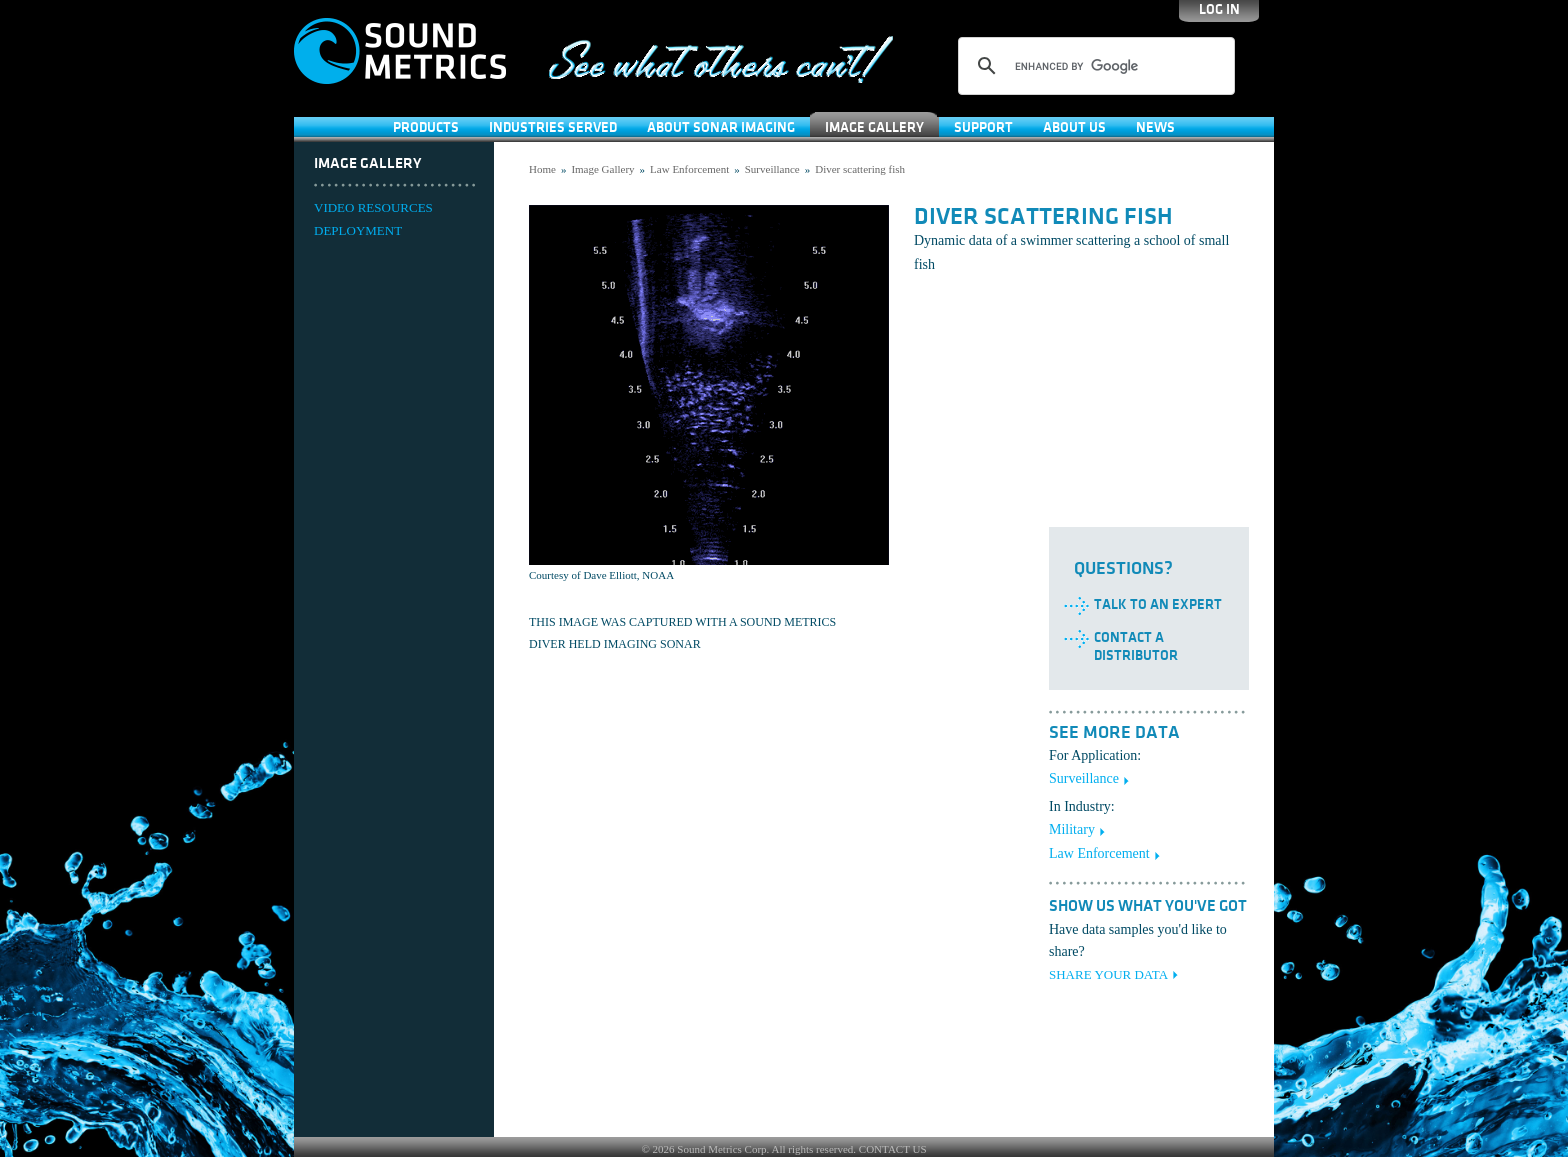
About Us (1074, 127)
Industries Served (553, 127)
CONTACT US (893, 1149)
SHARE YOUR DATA (1108, 974)
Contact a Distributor (1136, 646)
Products (426, 127)
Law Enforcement (689, 169)
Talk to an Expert (1158, 604)
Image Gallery (874, 127)
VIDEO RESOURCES (373, 207)
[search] (1093, 66)
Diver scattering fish (860, 169)
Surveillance (772, 169)
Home (542, 169)
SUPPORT (983, 127)
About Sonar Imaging (721, 127)
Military (1072, 829)
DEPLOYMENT (358, 230)
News (1155, 127)
